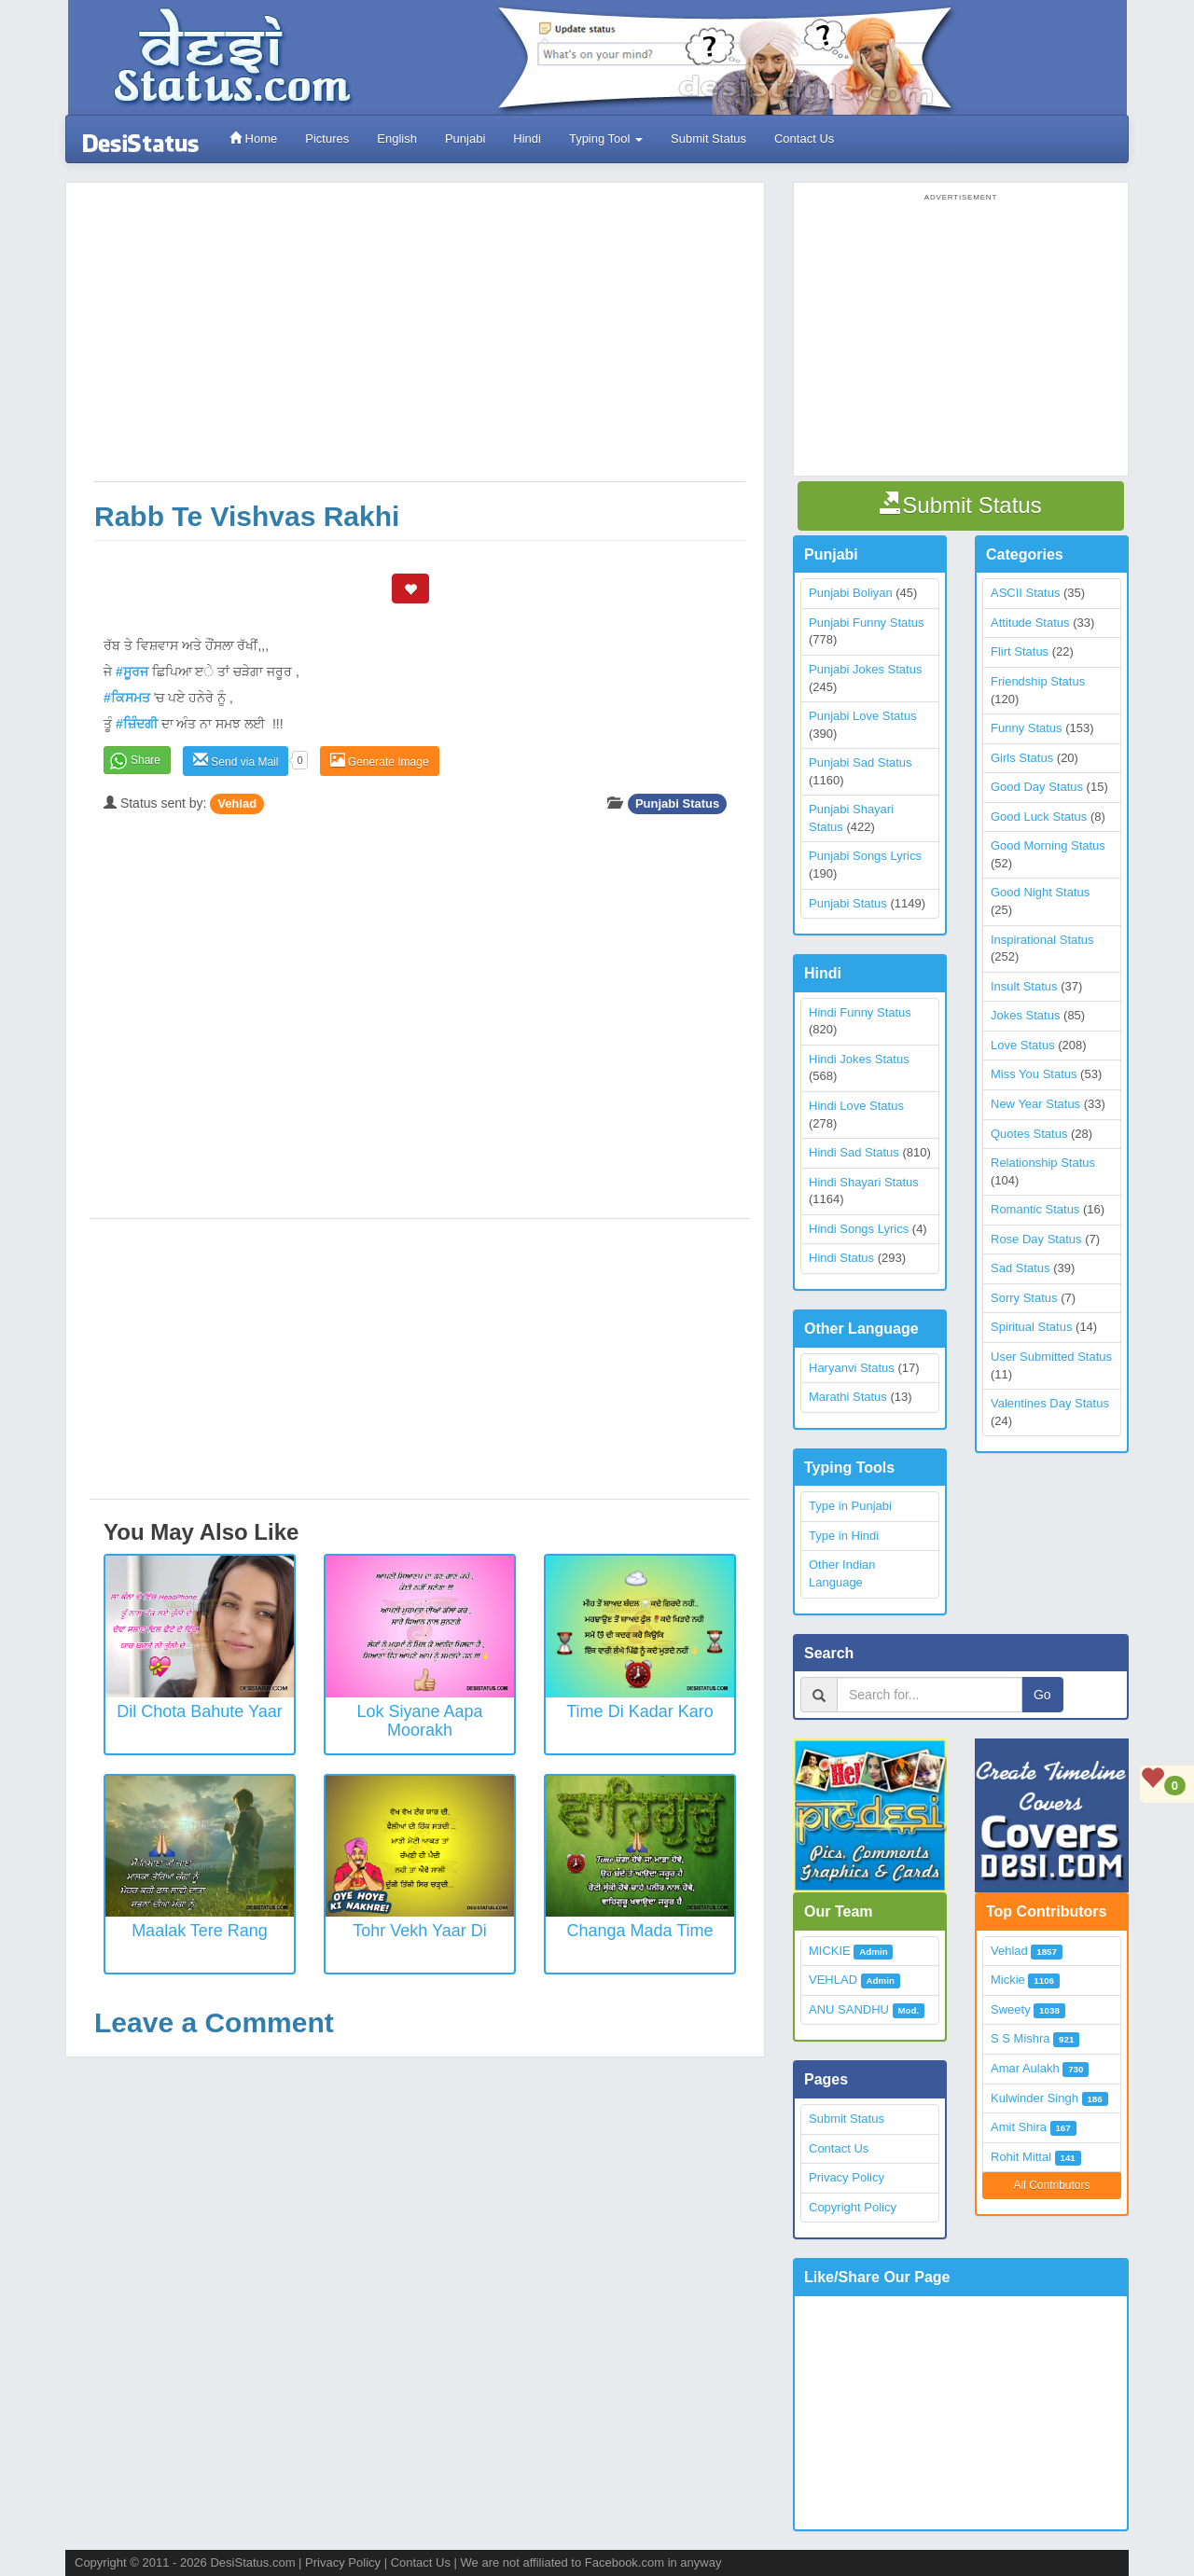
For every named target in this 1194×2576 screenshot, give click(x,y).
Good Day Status (1037, 787)
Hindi (527, 138)
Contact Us (804, 138)
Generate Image (379, 761)
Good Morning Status (1048, 845)
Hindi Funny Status (860, 1012)
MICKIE (830, 1951)
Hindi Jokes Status (859, 1059)
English (397, 138)
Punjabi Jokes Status (865, 669)
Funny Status (1026, 728)
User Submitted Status (1051, 1357)
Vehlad (237, 803)
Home (253, 138)
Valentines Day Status (1050, 1403)
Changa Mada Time (639, 1930)
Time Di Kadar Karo (639, 1711)
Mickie (1008, 1980)
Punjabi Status (677, 803)
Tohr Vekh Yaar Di (419, 1930)
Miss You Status (1034, 1074)
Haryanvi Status (852, 1368)
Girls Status (1022, 758)
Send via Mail (235, 761)
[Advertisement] (419, 341)
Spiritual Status (1031, 1327)
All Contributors (1051, 2185)
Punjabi (465, 138)
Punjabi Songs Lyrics (865, 856)
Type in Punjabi (850, 1506)
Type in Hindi (844, 1536)
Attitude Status (1030, 623)
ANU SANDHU (849, 2009)
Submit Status (708, 138)
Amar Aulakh (1025, 2068)
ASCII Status (1025, 593)
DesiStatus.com (252, 2562)
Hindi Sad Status (854, 1152)
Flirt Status (1019, 651)
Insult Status (1024, 986)
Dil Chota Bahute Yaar (199, 1711)
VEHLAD (833, 1980)
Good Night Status (1040, 892)
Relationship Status (1043, 1163)
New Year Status (1035, 1104)
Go (1042, 1694)
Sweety (1011, 2009)
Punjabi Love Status (863, 716)
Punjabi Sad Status (860, 762)
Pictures (327, 138)
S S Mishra (1020, 2038)
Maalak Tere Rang (200, 1930)
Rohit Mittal (1021, 2157)
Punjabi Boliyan (851, 593)
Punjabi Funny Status (866, 623)
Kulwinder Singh (1034, 2098)
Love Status (1023, 1045)
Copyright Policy (852, 2207)
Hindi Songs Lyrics (859, 1229)
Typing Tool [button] (606, 138)
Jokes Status (1025, 1015)
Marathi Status (848, 1397)
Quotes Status (1029, 1134)
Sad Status (1020, 1268)
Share (145, 760)
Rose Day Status (1036, 1239)
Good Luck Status (1039, 817)
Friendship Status (1038, 681)
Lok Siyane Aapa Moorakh (419, 1720)
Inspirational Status (1042, 940)
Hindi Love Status (856, 1106)
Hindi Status (841, 1258)
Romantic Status (1035, 1209)
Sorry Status (1024, 1298)
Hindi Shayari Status (864, 1182)
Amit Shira (1019, 2127)
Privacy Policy (846, 2177)
